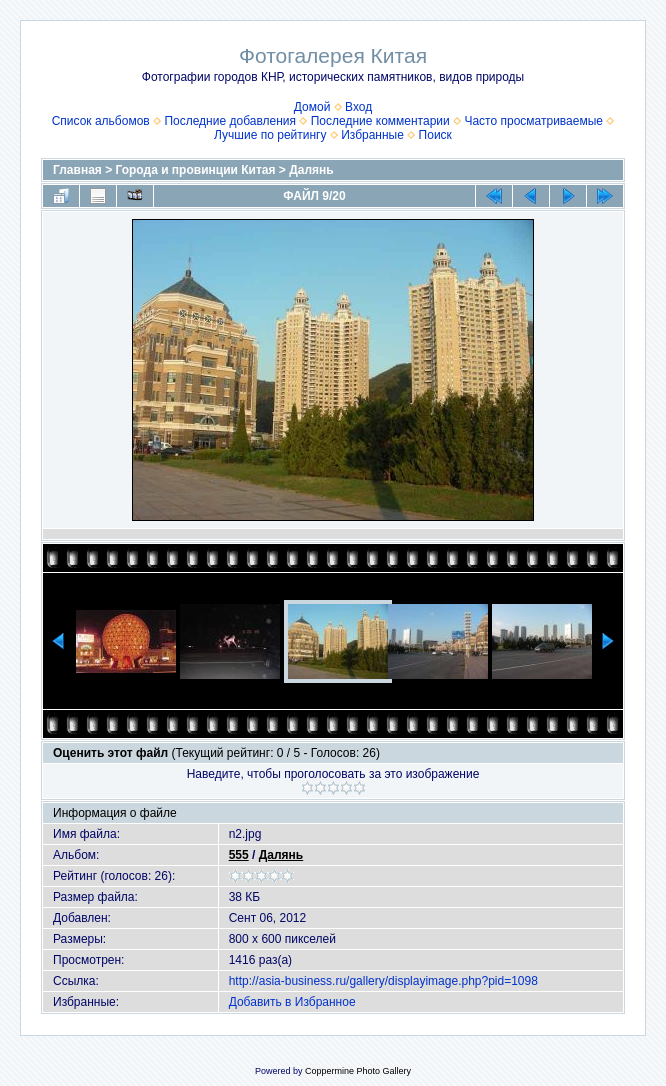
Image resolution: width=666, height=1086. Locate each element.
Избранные (372, 135)
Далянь (311, 170)
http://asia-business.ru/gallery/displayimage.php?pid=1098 (383, 981)
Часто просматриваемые (533, 121)
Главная (77, 170)
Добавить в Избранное (292, 1002)
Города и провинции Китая (196, 170)
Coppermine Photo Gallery (358, 1071)
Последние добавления (230, 121)
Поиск (435, 135)
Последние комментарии (380, 121)
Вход (358, 107)
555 (239, 855)
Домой (312, 107)
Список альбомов (101, 121)
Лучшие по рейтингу (270, 135)
